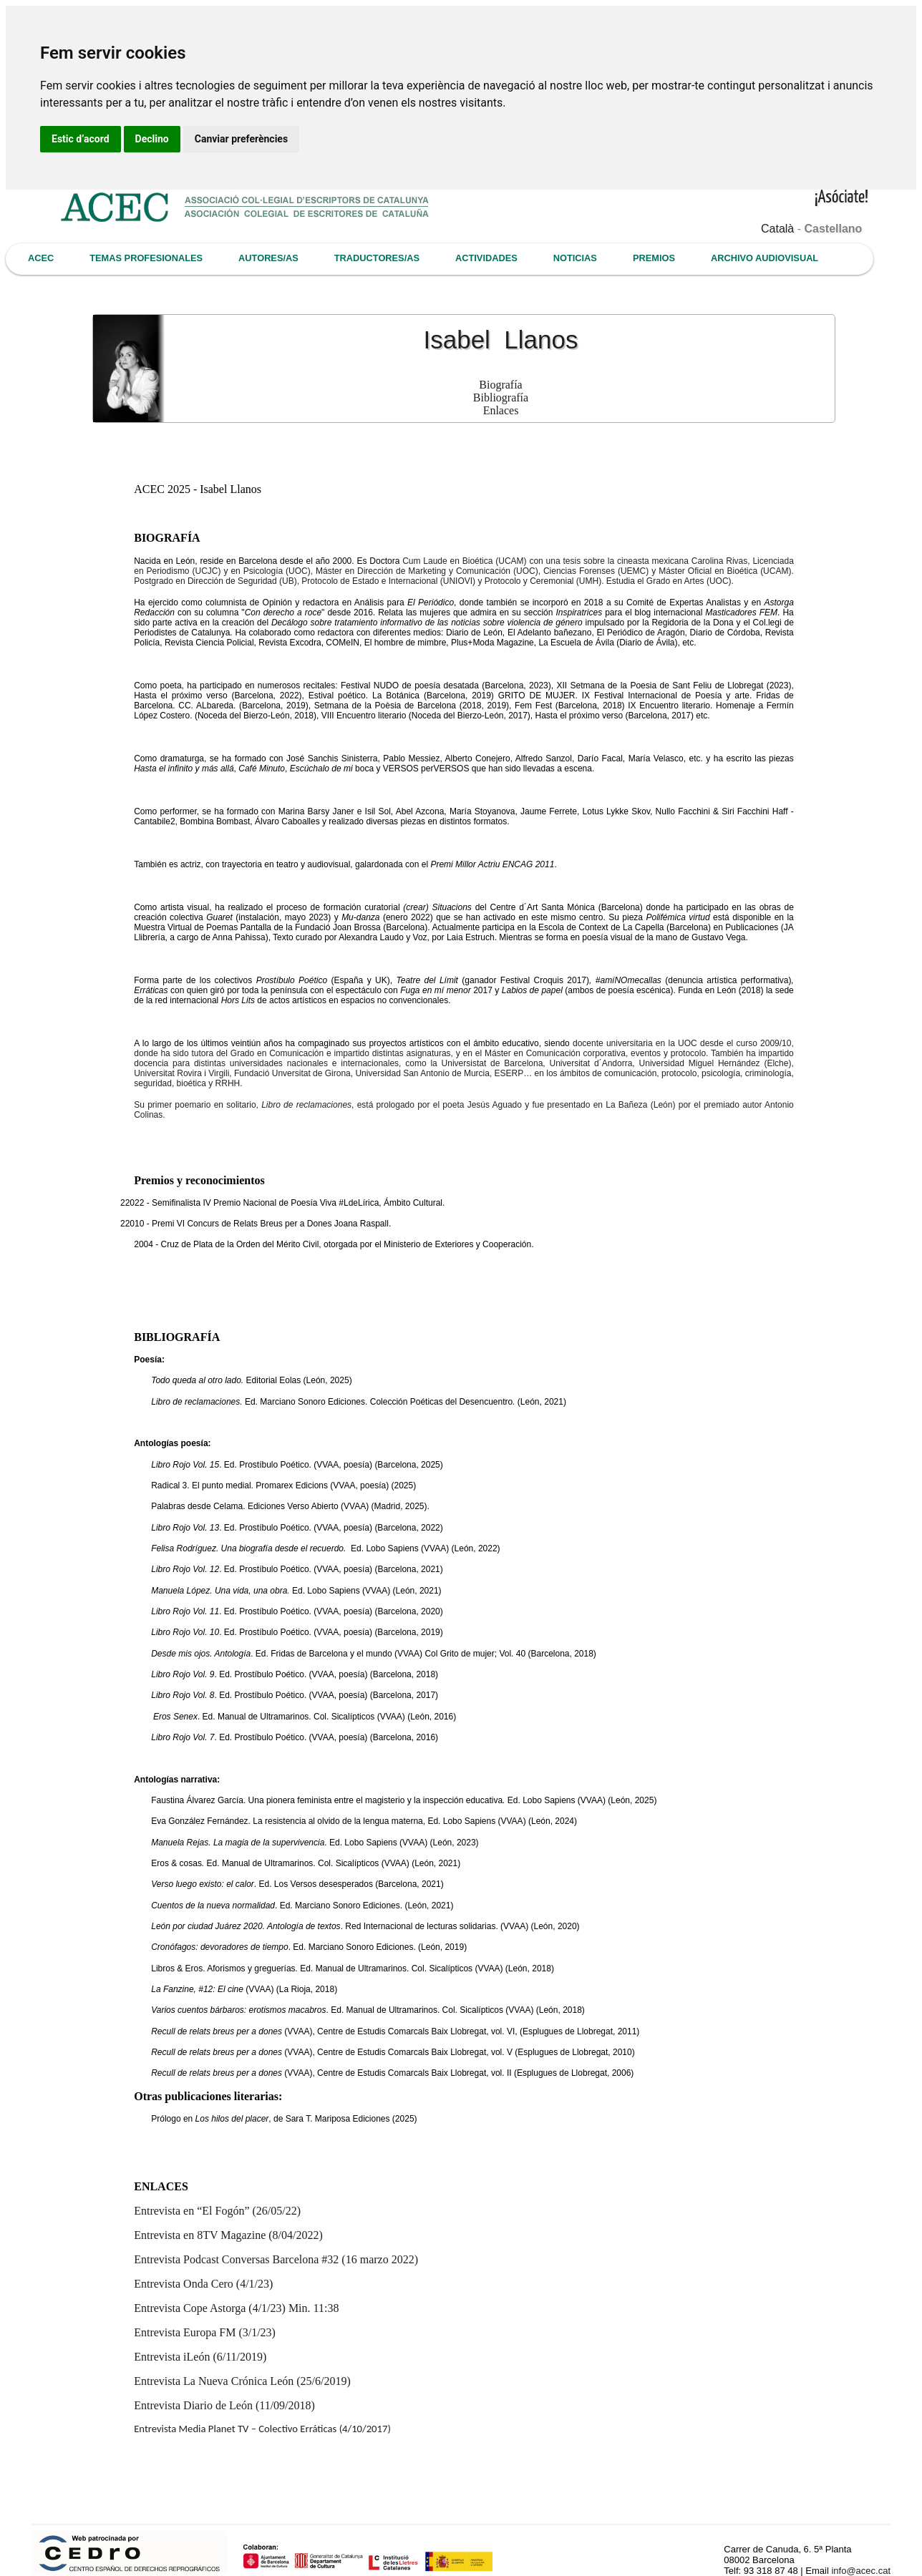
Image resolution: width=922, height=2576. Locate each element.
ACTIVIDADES (486, 258)
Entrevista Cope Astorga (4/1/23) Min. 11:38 (236, 2308)
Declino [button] (152, 139)
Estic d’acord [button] (81, 139)
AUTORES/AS (268, 258)
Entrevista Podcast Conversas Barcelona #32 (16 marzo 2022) (276, 2259)
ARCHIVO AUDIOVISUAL (764, 258)
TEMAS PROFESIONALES (146, 258)
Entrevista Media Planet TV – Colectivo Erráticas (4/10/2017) (262, 2428)
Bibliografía (500, 397)
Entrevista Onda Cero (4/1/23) (203, 2284)
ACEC (41, 258)
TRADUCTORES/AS (376, 258)
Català (777, 229)
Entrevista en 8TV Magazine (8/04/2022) (228, 2235)
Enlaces (501, 410)
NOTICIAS (575, 258)
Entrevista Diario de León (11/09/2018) (224, 2405)
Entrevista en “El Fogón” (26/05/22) (217, 2211)
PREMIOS (654, 258)
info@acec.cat (861, 2570)
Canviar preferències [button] (241, 139)
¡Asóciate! (841, 198)
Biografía (500, 385)
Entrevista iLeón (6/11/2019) (200, 2357)
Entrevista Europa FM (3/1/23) (205, 2332)
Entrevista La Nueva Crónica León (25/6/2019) (242, 2381)
